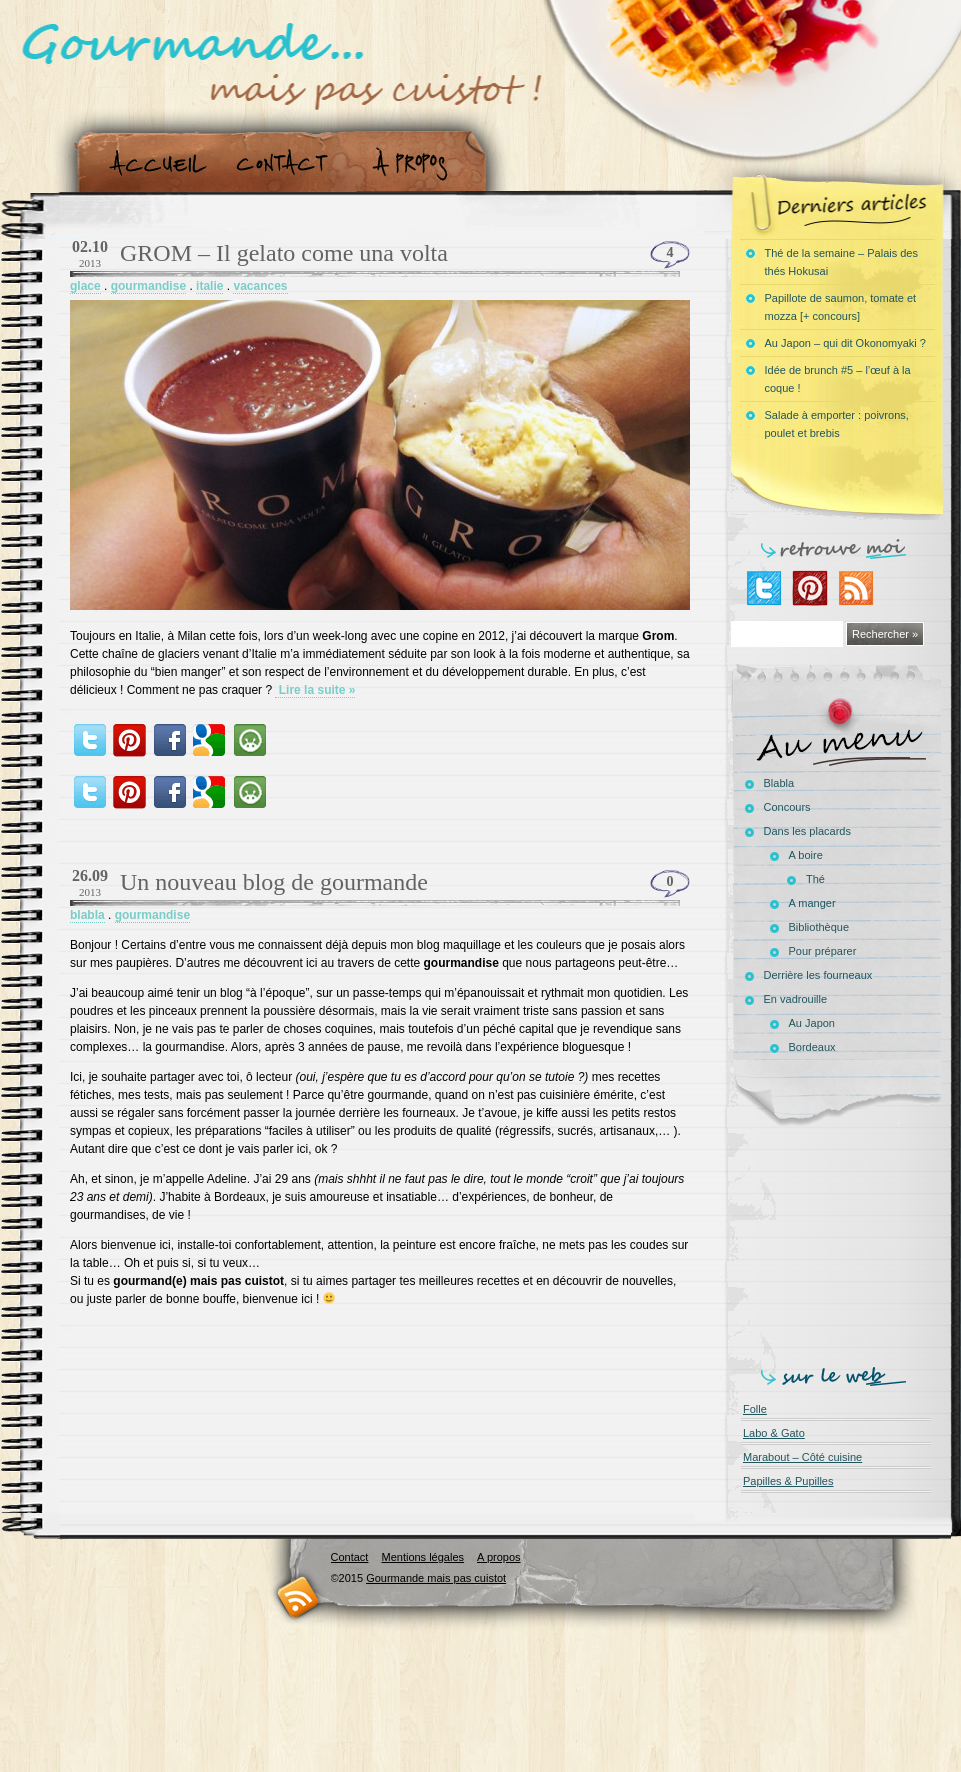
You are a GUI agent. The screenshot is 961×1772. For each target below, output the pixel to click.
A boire (806, 855)
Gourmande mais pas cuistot (436, 1578)
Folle (755, 1409)
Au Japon (812, 1023)
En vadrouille (796, 999)
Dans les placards (807, 831)
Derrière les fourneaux (818, 975)
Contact (288, 163)
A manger (812, 903)
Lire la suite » (315, 690)
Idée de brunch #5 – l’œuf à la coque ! (838, 379)
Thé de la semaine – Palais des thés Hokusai (841, 262)
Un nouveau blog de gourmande (274, 882)
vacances (260, 286)
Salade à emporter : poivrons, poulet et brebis (837, 424)
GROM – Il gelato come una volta (284, 253)
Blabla (779, 783)
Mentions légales (422, 1557)
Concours (787, 807)
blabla (87, 915)
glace (85, 286)
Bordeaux (812, 1047)
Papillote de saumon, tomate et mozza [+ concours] (841, 307)
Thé (815, 879)
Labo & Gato (774, 1433)
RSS (298, 1596)
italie (209, 286)
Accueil (153, 163)
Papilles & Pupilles (788, 1481)
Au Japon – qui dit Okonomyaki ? (845, 343)
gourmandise (148, 286)
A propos (416, 163)
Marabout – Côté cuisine (802, 1457)
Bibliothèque (819, 927)
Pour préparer (823, 951)
